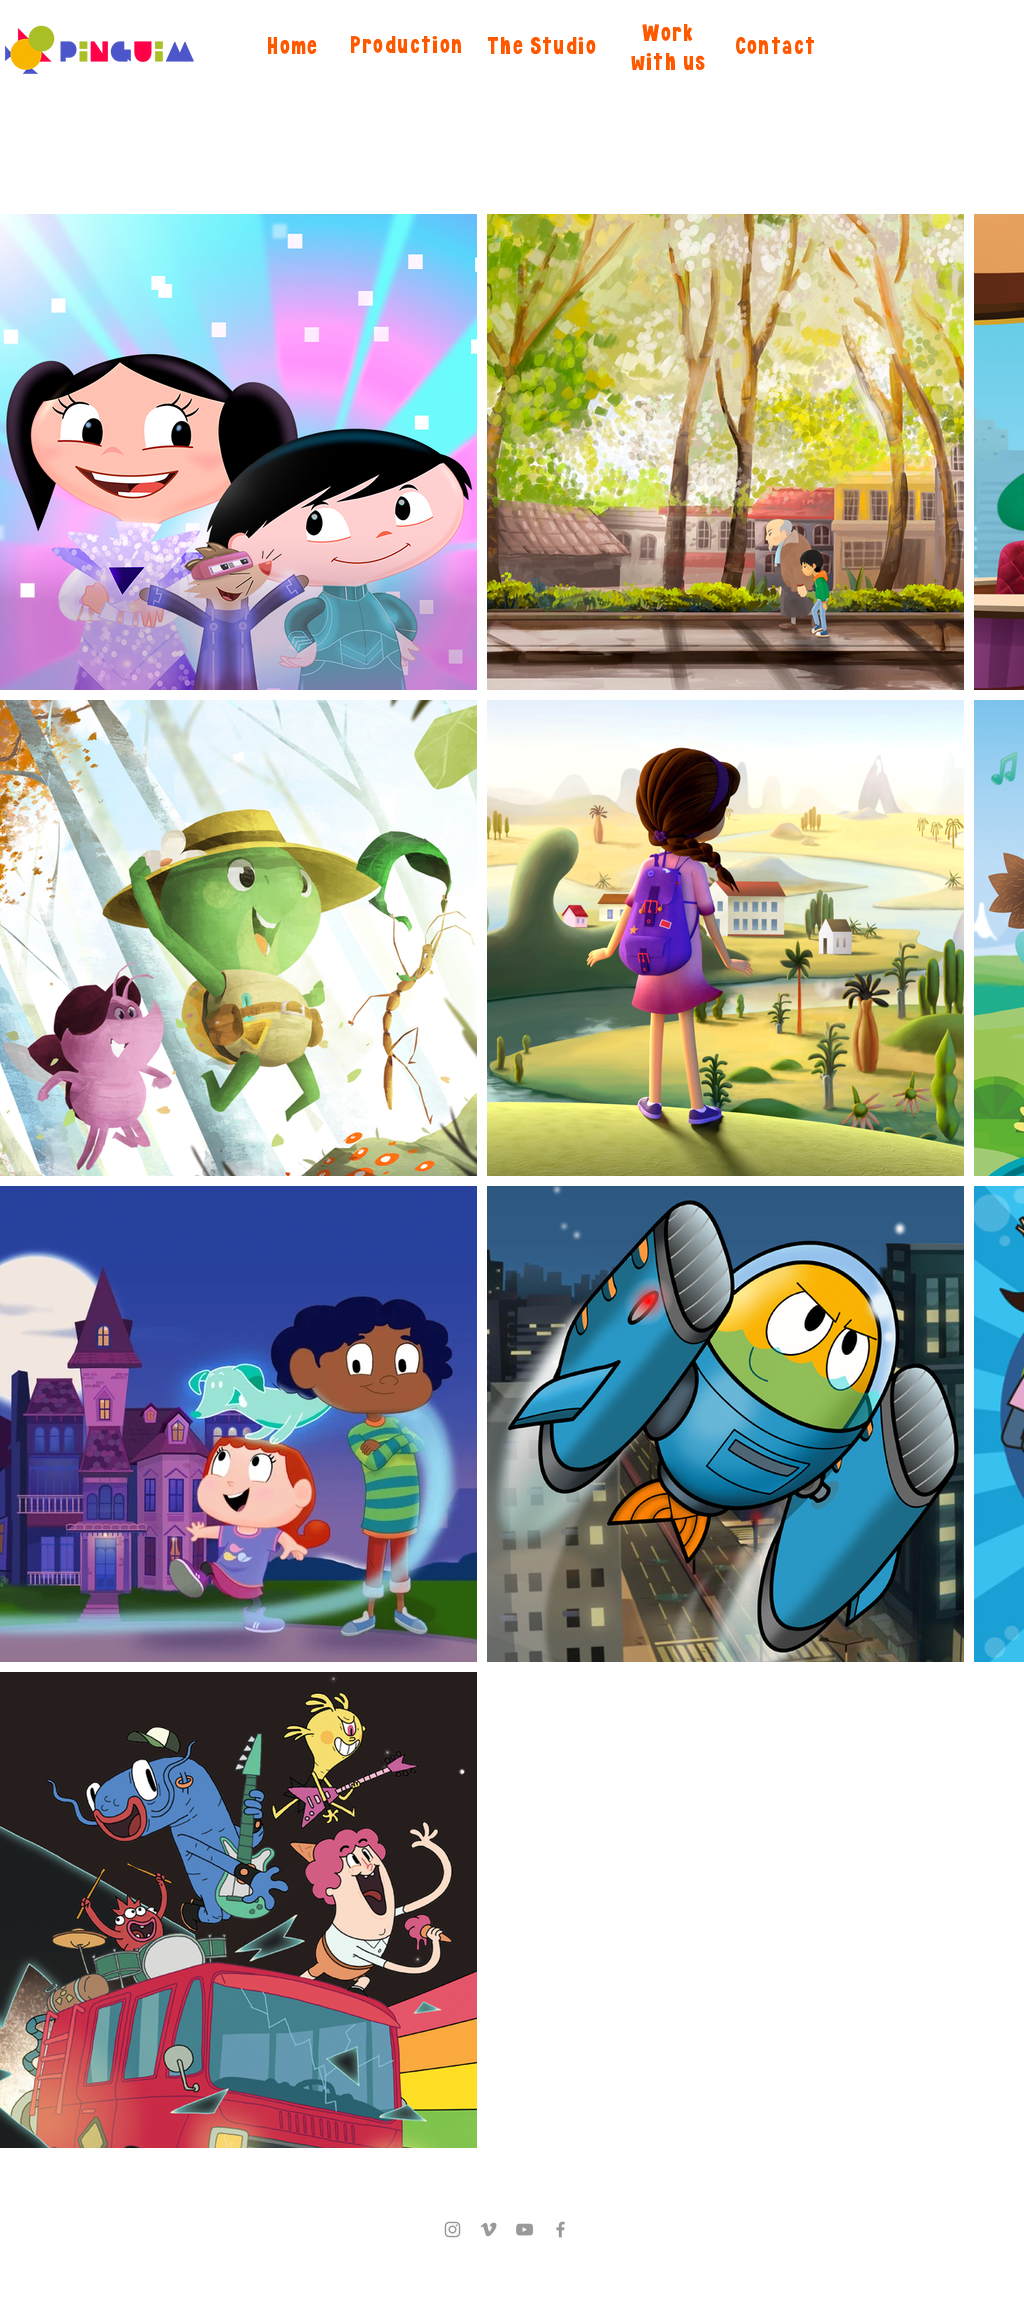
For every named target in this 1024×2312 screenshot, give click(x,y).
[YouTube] (524, 2229)
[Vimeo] (488, 2229)
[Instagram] (452, 2229)
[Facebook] (560, 2229)
